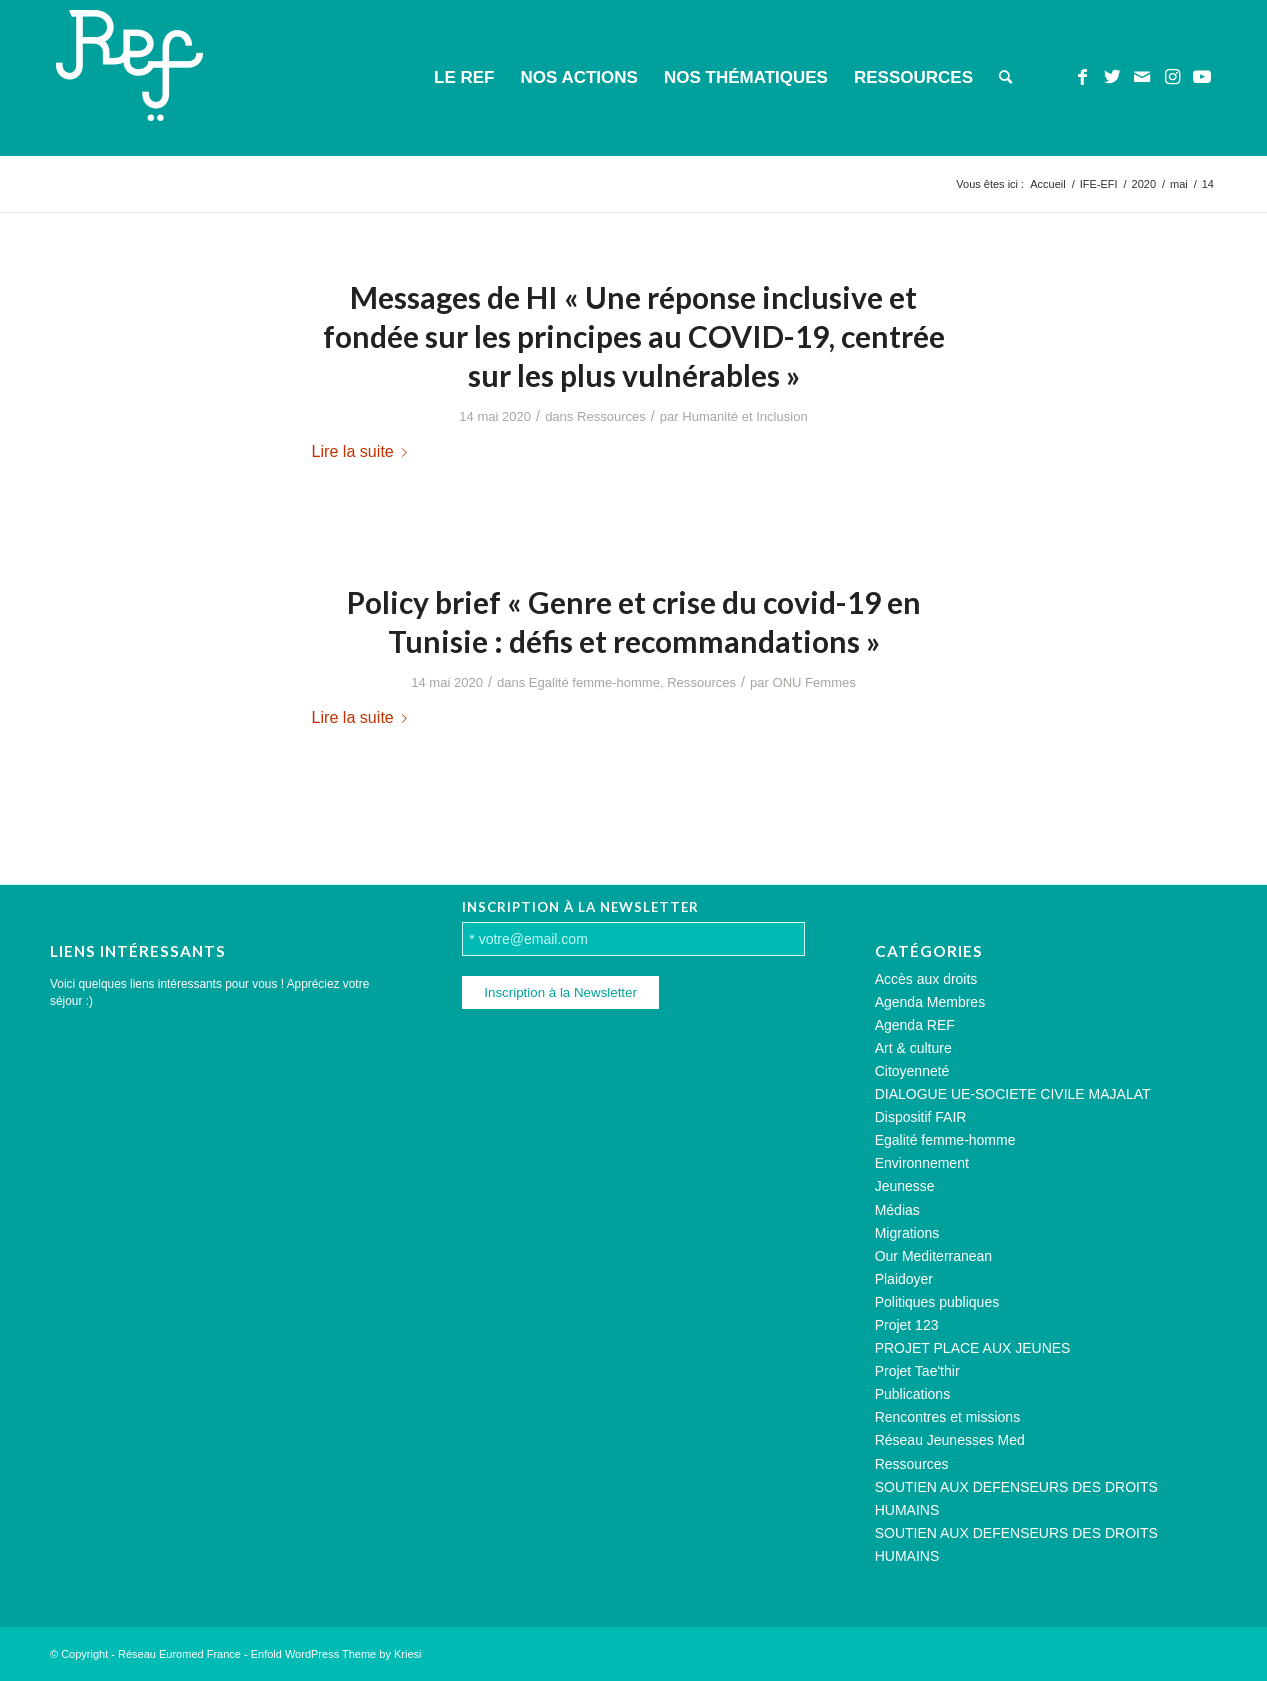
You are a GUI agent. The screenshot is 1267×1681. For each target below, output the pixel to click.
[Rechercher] (1005, 78)
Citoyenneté (912, 1071)
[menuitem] (464, 78)
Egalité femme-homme (594, 682)
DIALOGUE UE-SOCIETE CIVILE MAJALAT (1013, 1094)
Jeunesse (905, 1186)
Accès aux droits (926, 979)
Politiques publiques (937, 1302)
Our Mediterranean (934, 1256)
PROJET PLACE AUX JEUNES (973, 1348)
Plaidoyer (904, 1279)
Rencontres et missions (948, 1417)
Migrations (907, 1233)
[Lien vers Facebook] (1082, 77)
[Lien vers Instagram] (1172, 77)
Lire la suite (363, 451)
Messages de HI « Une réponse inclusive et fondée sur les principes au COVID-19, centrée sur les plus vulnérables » (634, 336)
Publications (913, 1394)
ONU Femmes (814, 682)
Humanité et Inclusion (744, 416)
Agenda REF (915, 1025)
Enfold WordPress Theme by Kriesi (336, 1654)
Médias (897, 1210)
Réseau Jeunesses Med (950, 1440)
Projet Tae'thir (917, 1371)
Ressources (611, 416)
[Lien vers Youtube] (1202, 77)
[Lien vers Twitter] (1112, 77)
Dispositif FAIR (921, 1117)
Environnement (922, 1163)
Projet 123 (907, 1325)
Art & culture (913, 1048)
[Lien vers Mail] (1142, 77)
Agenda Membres (930, 1002)
